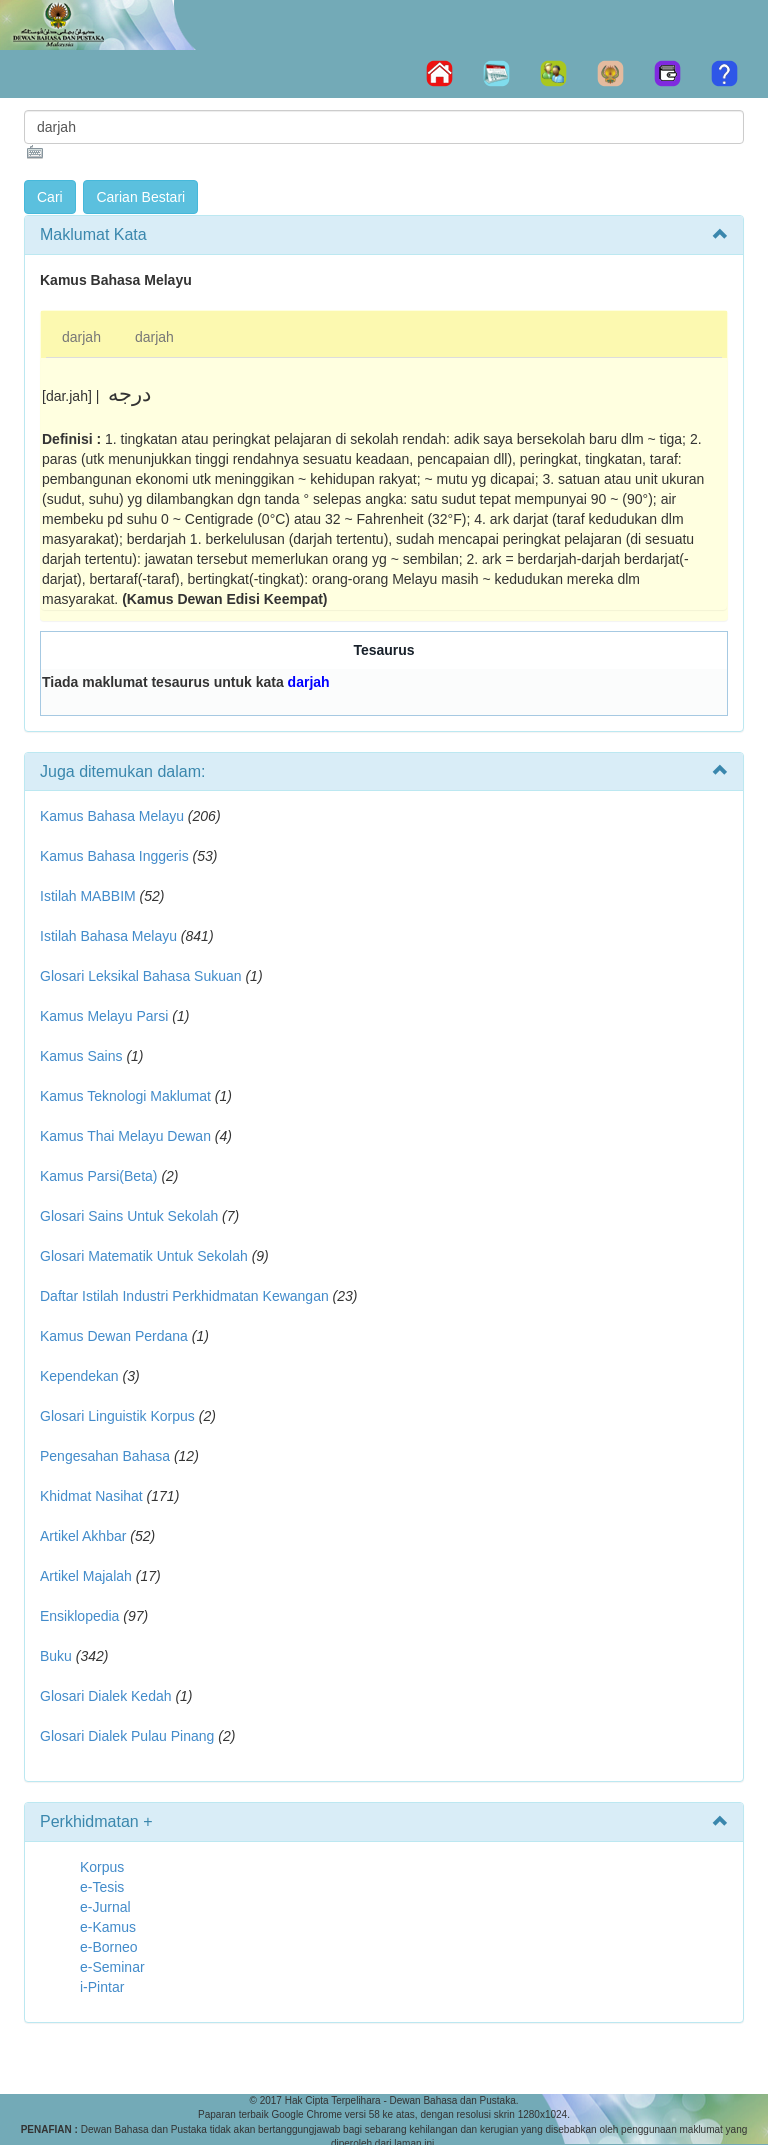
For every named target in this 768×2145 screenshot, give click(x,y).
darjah (81, 337)
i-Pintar (102, 1987)
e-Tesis (102, 1887)
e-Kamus (108, 1927)
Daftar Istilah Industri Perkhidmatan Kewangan (184, 1296)
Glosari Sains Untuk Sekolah (129, 1216)
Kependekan (79, 1376)
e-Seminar (112, 1967)
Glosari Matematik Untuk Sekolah (144, 1256)
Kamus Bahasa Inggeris (114, 856)
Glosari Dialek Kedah (106, 1696)
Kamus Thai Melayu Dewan (125, 1136)
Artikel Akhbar (83, 1536)
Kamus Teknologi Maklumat (125, 1096)
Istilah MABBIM (88, 896)
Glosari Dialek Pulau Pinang (127, 1736)
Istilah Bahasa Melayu (108, 936)
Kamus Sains (81, 1056)
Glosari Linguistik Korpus (117, 1416)
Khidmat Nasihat (91, 1496)
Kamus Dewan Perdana (114, 1336)
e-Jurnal (105, 1907)
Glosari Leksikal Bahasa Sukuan (141, 976)
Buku (56, 1656)
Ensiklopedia (79, 1616)
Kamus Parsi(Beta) (98, 1176)
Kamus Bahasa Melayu (114, 816)
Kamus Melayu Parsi (104, 1016)
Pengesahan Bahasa (105, 1456)
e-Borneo (109, 1947)
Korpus (102, 1867)
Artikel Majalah (86, 1576)
